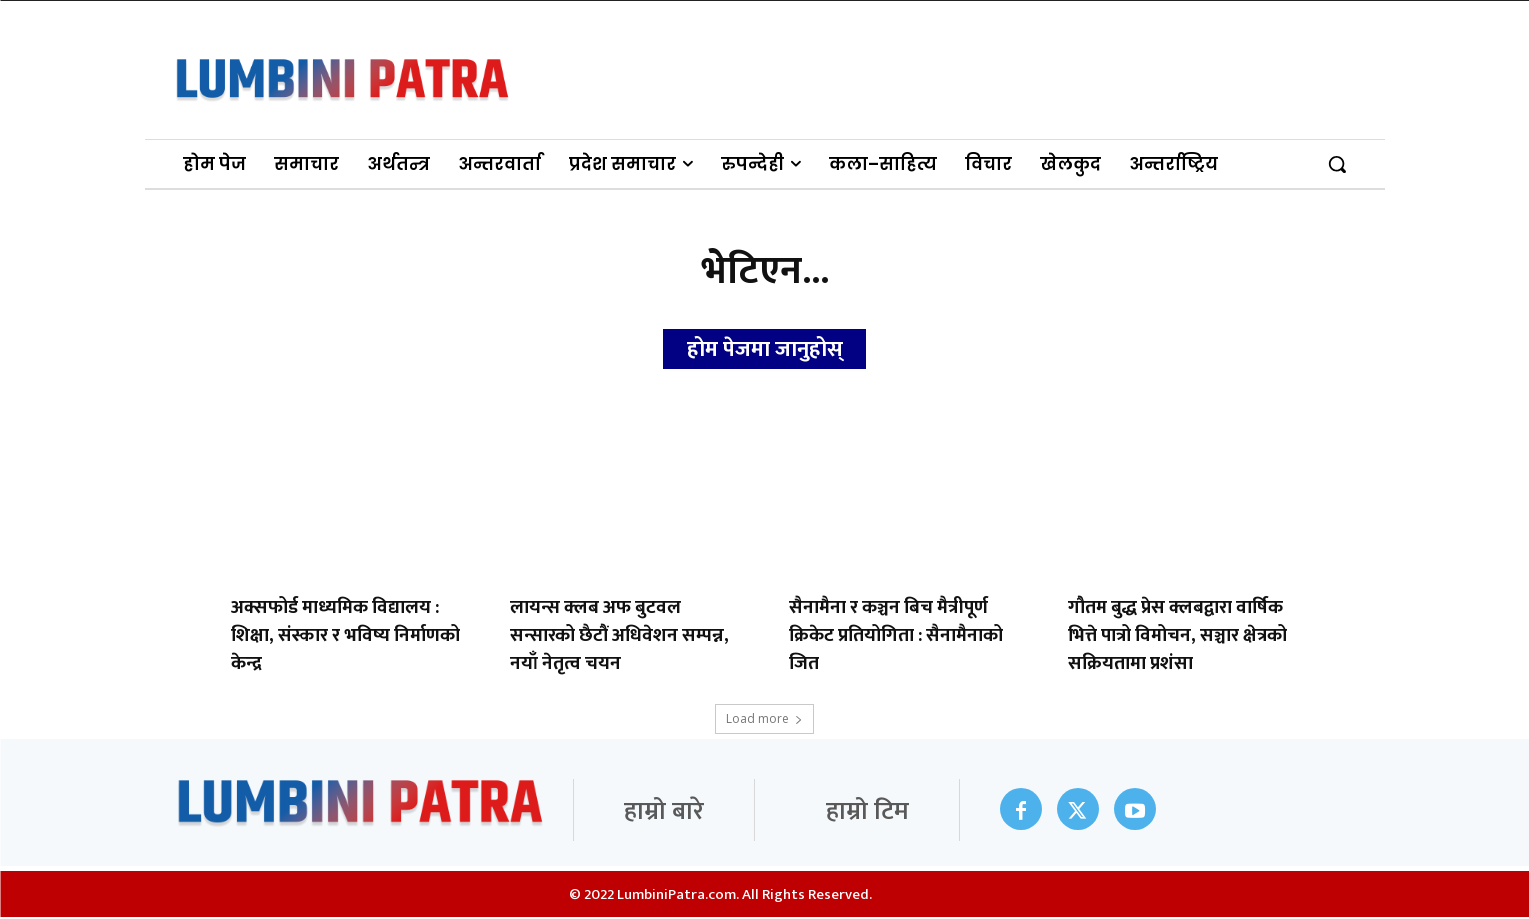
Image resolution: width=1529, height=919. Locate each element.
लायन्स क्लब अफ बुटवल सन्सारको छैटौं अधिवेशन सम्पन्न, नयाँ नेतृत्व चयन (619, 637)
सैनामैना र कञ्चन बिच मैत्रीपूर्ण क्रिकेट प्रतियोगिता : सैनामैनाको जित (896, 637)
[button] (1337, 164)
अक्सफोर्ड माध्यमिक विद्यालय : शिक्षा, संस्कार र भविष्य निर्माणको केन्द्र (345, 637)
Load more (764, 720)
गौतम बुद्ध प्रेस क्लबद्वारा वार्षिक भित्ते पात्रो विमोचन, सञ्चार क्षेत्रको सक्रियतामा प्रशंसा (1177, 637)
